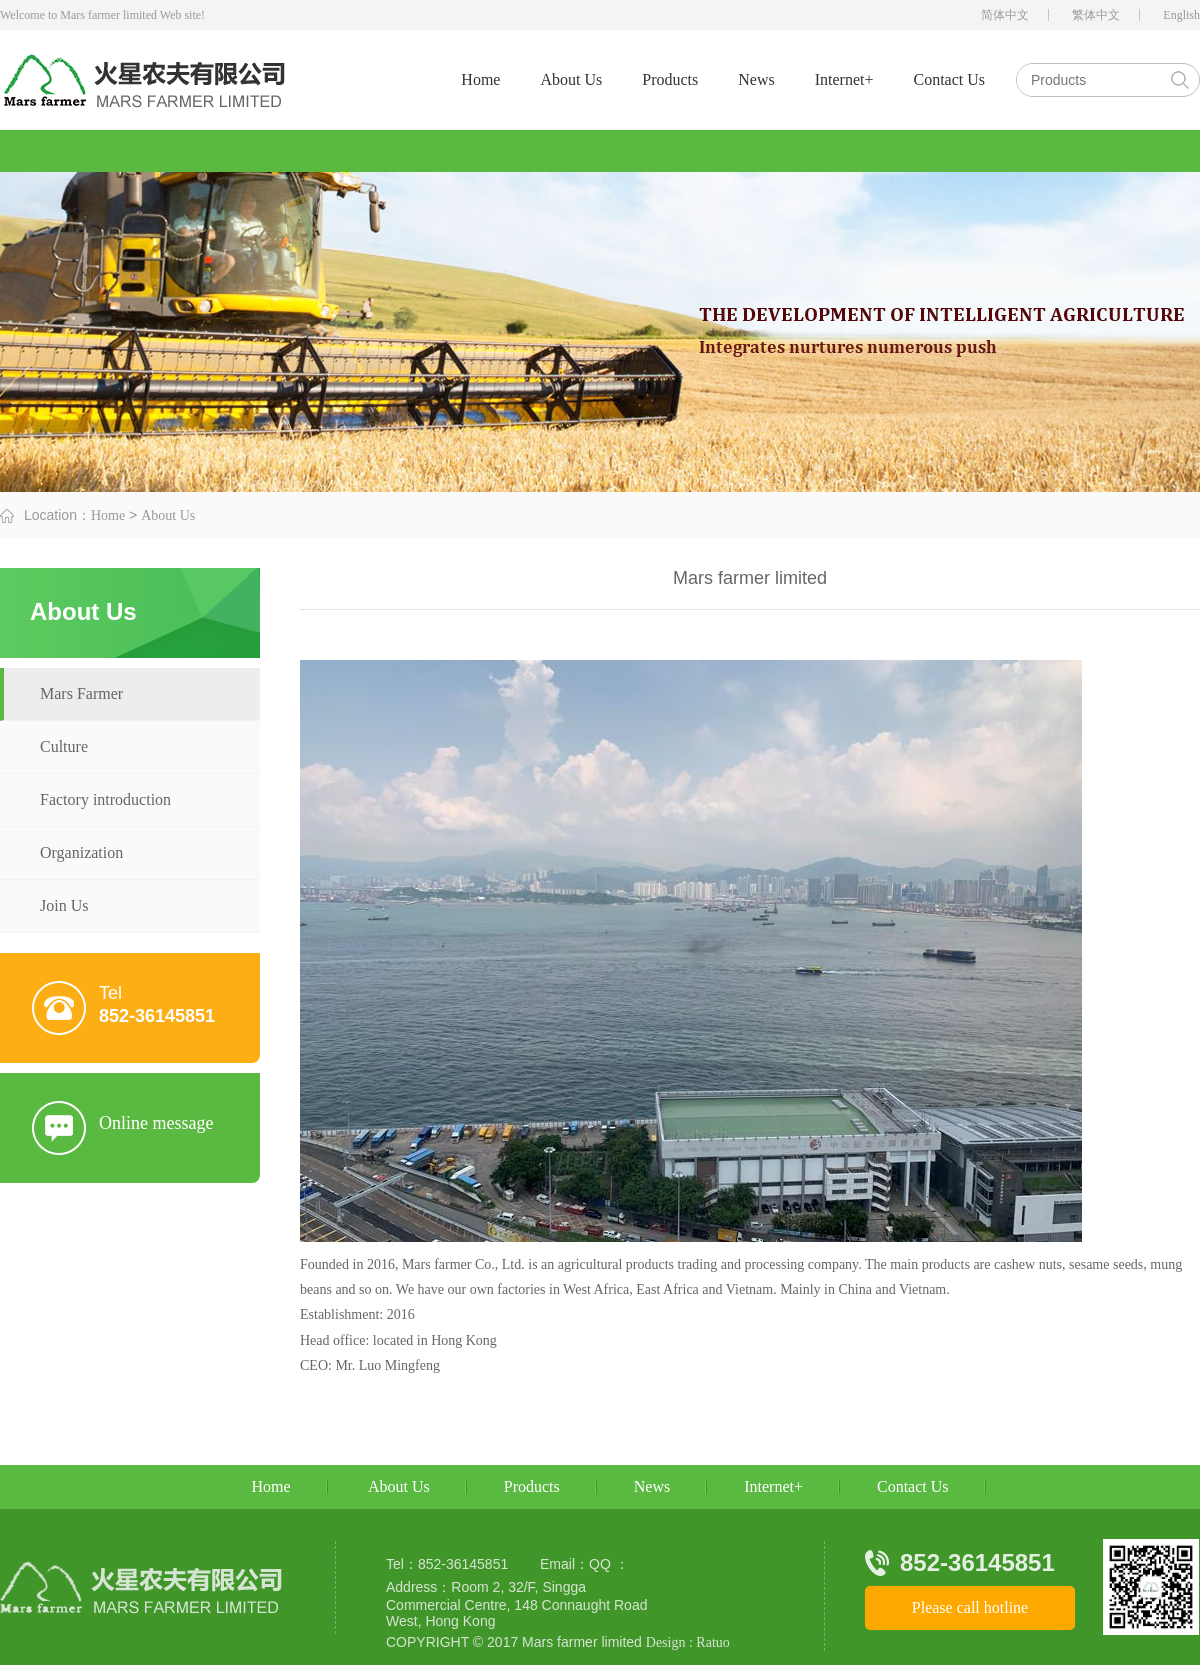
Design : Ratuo (688, 1642)
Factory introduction (105, 799)
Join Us (64, 905)
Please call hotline (970, 1607)
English (1181, 15)
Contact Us (949, 79)
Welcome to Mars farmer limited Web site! (102, 15)
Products (670, 79)
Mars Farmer (81, 693)
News (756, 79)
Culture (64, 746)
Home (480, 79)
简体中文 (1005, 15)
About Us (571, 79)
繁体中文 (1096, 15)
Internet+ (844, 79)
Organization (81, 852)
